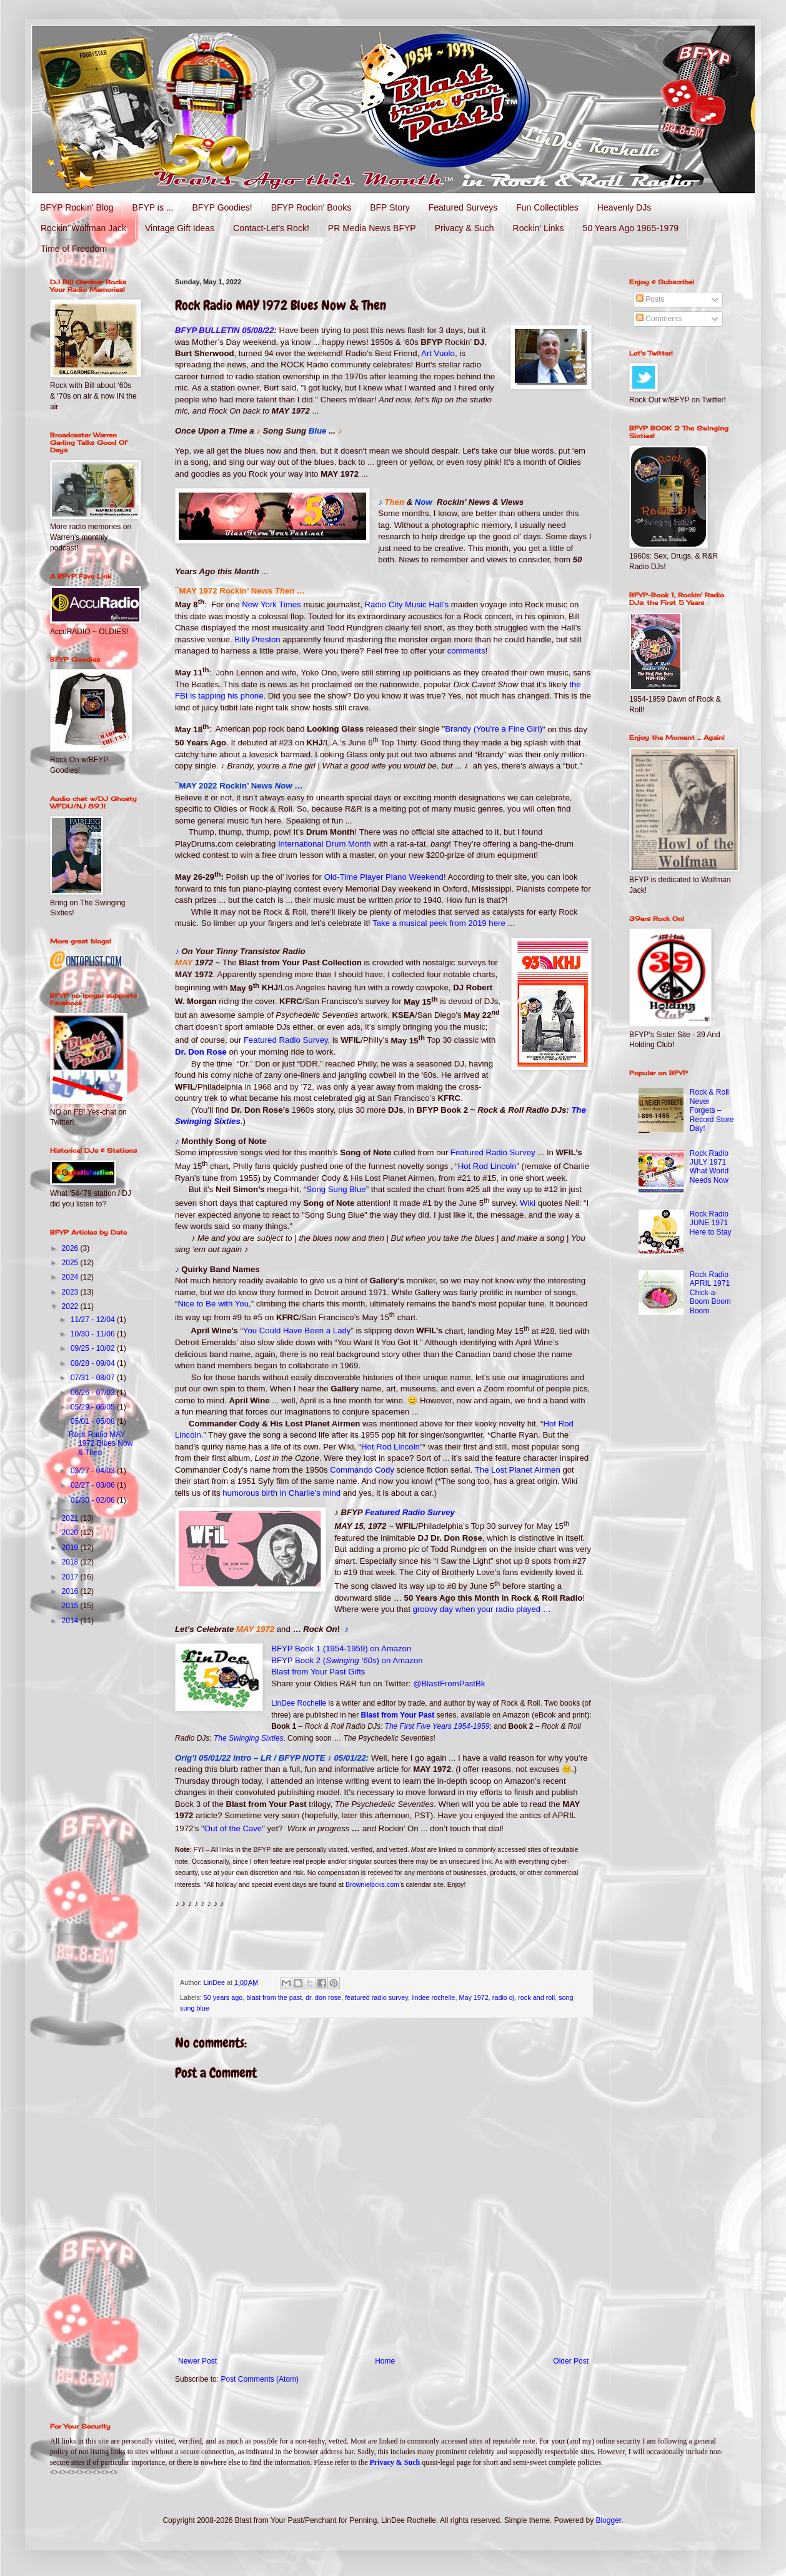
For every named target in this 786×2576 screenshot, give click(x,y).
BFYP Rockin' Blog (77, 207)
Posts (650, 299)
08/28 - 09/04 (94, 1363)
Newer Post (197, 2361)
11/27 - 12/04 (94, 1319)
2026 (71, 1248)
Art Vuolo (438, 353)
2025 (71, 1262)
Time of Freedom (74, 249)
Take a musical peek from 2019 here (438, 923)
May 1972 (473, 1997)
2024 (71, 1277)
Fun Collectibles (547, 207)
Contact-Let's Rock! (271, 228)
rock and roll (536, 1997)
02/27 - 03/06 (94, 1485)
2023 (71, 1292)
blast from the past (274, 1997)
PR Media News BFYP (372, 228)
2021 (71, 1518)
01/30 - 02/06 (94, 1500)
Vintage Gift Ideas (179, 228)
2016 (71, 1591)
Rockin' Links (538, 228)
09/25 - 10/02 (94, 1348)
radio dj (503, 1997)
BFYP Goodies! (222, 207)
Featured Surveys (463, 207)
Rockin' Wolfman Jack (83, 228)
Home (385, 2361)
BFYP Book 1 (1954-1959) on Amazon (341, 1648)
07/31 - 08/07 (94, 1377)
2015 (71, 1605)
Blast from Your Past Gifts (318, 1671)
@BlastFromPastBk (449, 1683)
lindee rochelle (433, 1997)
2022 (71, 1306)
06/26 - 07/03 (94, 1392)
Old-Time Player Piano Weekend (384, 877)
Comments (659, 318)
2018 (71, 1562)
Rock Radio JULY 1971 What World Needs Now (709, 1167)
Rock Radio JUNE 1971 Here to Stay (711, 1223)
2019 (71, 1547)
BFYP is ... (153, 207)
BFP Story (390, 207)
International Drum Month (324, 843)
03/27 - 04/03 (94, 1470)
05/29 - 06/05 (94, 1407)
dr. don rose (323, 1997)
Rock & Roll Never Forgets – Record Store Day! (712, 1110)
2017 (71, 1577)
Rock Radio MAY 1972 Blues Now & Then (100, 1443)
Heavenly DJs (624, 207)
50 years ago (223, 1997)
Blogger (609, 2520)
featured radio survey (376, 1997)
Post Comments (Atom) (260, 2379)
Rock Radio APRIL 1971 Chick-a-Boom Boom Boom (710, 1292)
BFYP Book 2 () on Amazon (346, 1660)
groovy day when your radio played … (482, 1609)
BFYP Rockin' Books (311, 207)
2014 (71, 1620)
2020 (71, 1532)
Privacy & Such (464, 228)
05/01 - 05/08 (94, 1421)
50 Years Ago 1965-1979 (631, 228)
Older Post (571, 2361)
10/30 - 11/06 (94, 1334)
